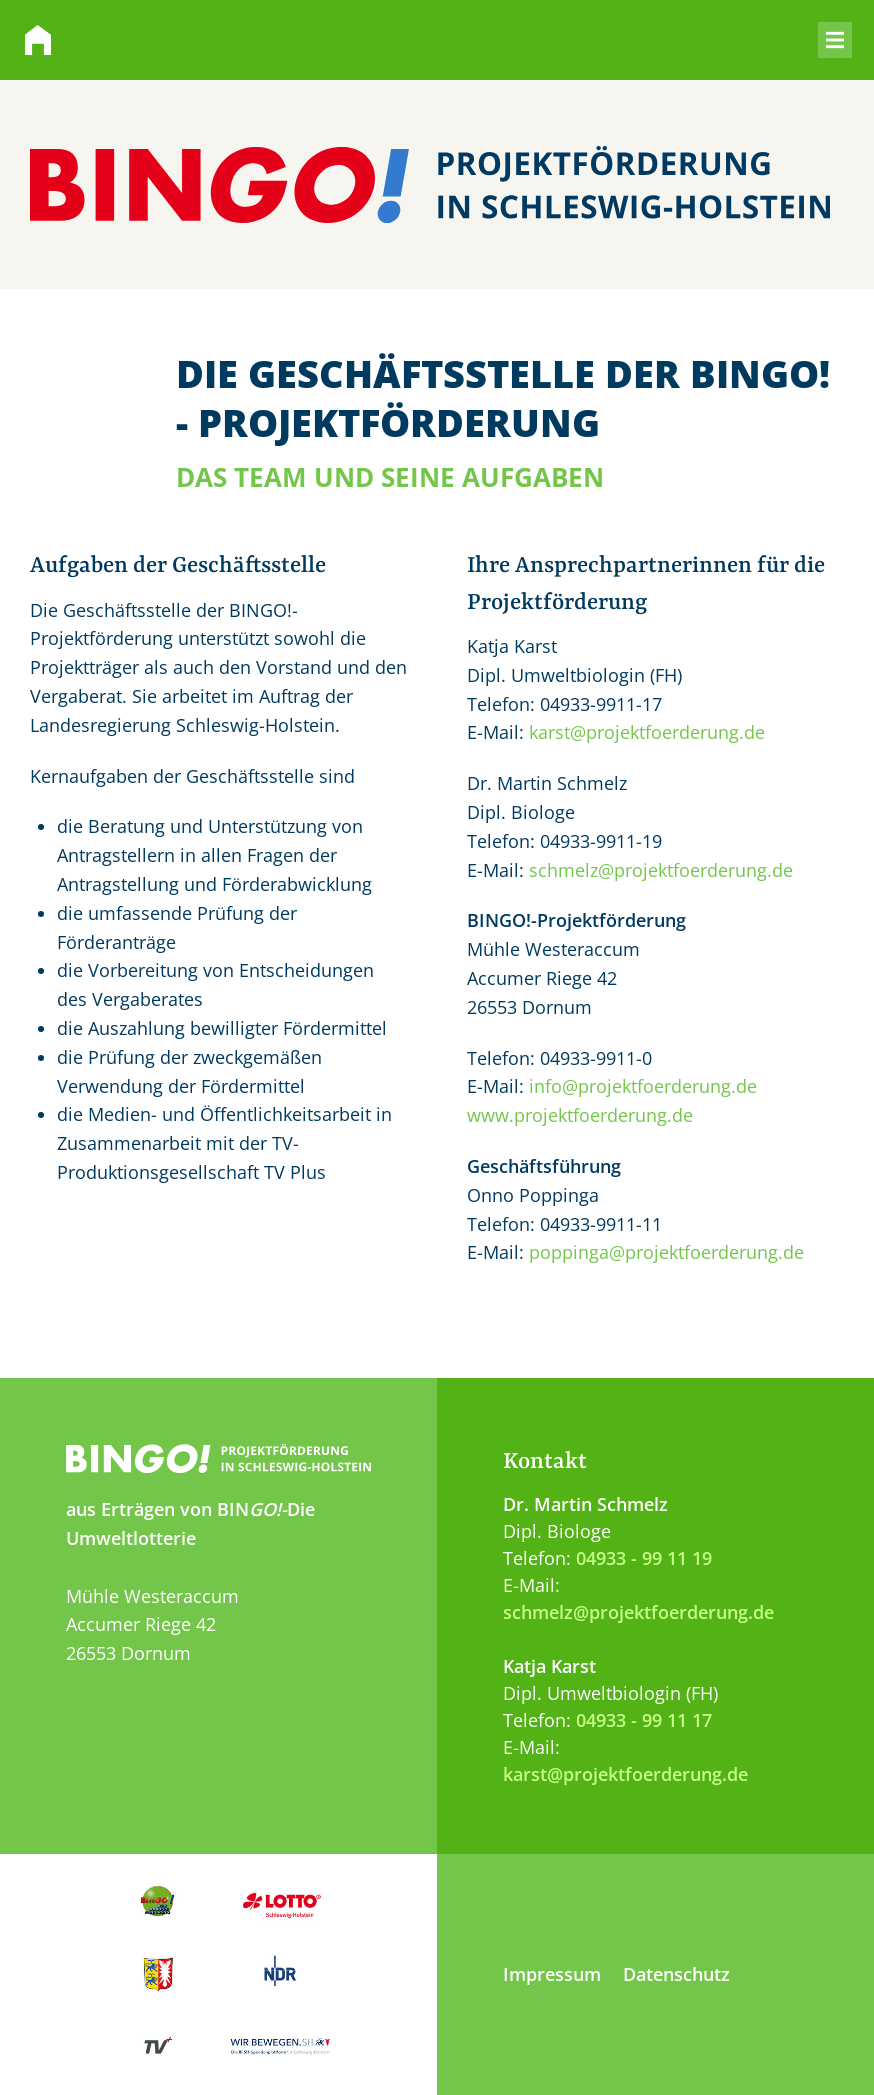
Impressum (552, 1974)
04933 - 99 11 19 (644, 1558)
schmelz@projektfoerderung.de (661, 870)
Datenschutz (676, 1974)
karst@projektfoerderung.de (647, 732)
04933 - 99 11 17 (644, 1720)
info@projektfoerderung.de (643, 1086)
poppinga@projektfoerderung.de (666, 1252)
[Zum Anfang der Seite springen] (437, 1342)
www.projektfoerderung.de (580, 1115)
